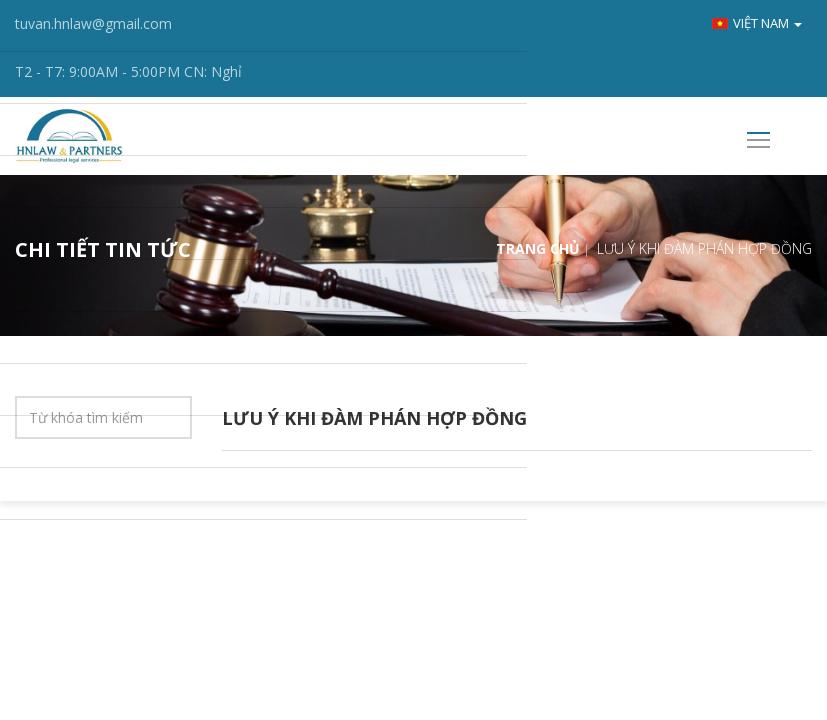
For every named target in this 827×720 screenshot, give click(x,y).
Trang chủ (538, 248)
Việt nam (757, 23)
